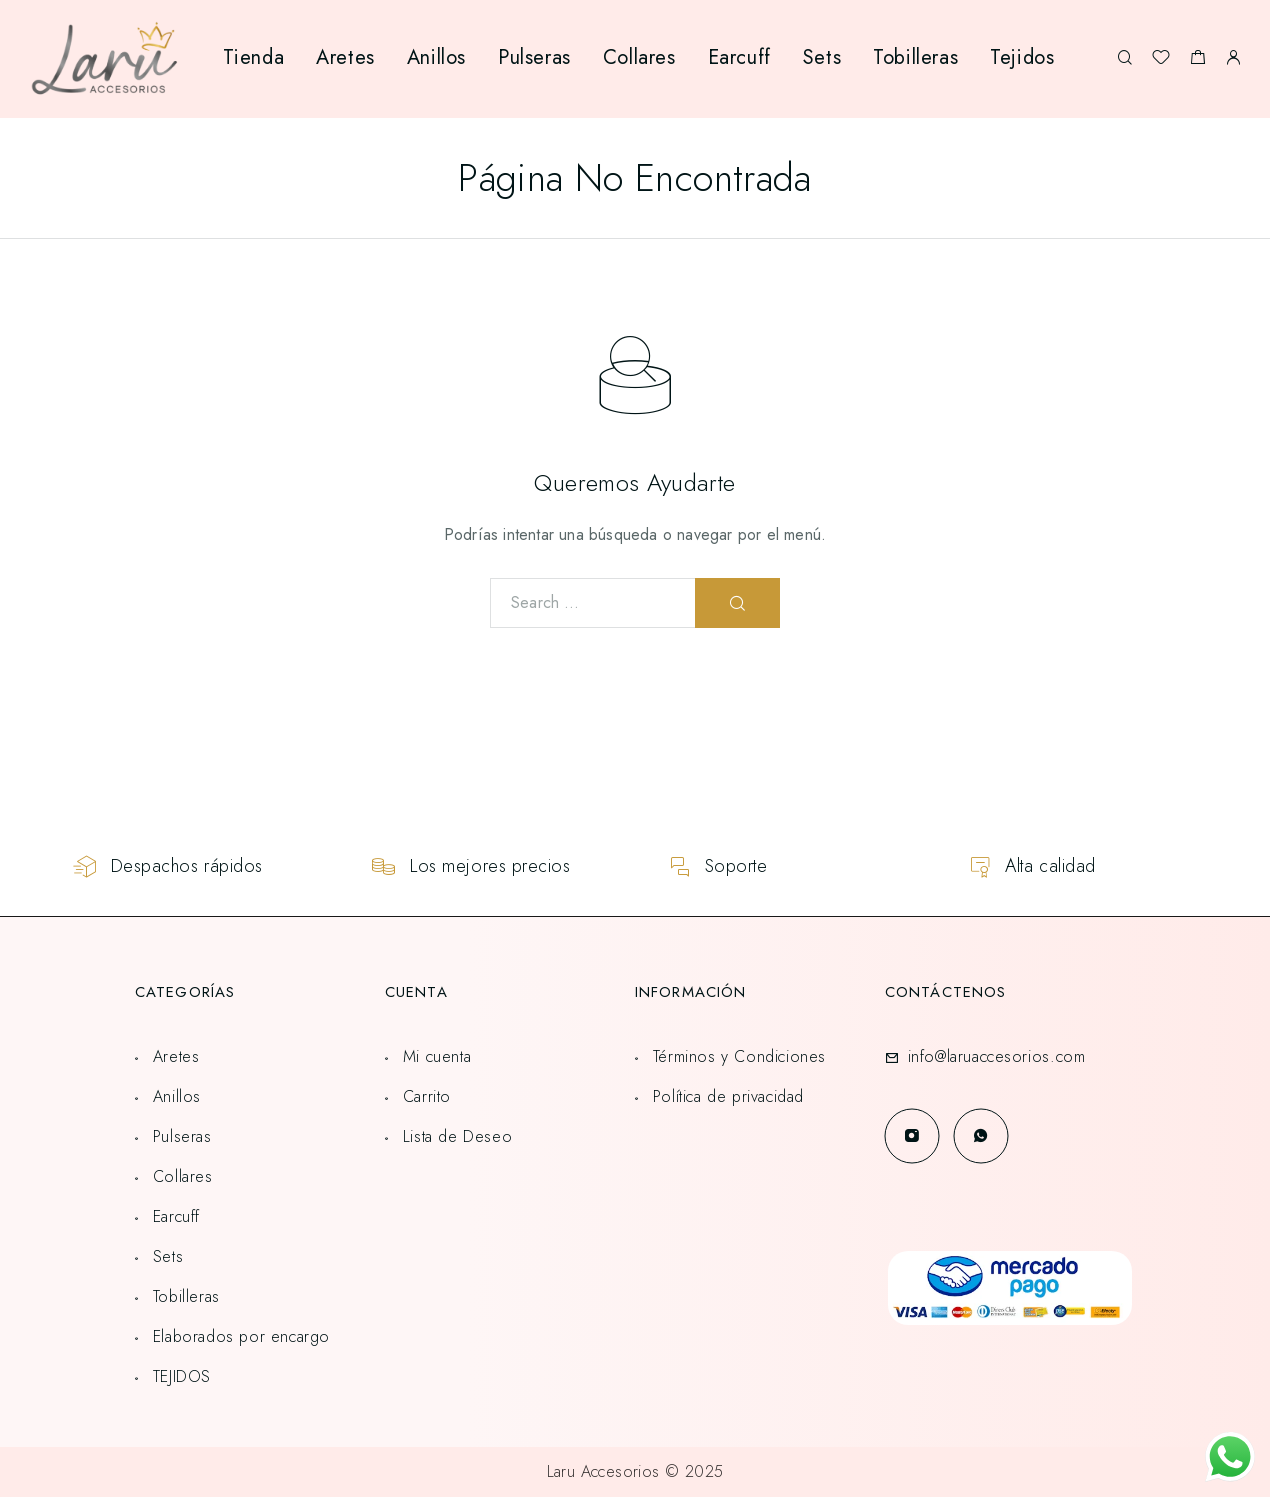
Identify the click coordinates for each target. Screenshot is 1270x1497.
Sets (822, 57)
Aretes (345, 57)
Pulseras (534, 57)
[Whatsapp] (980, 1135)
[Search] (1124, 58)
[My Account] (1233, 58)
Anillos (436, 57)
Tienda (254, 57)
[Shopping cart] (1197, 60)
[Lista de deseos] (1161, 60)
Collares (639, 57)
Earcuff (739, 57)
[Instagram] (911, 1135)
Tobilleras (915, 57)
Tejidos (1022, 57)
